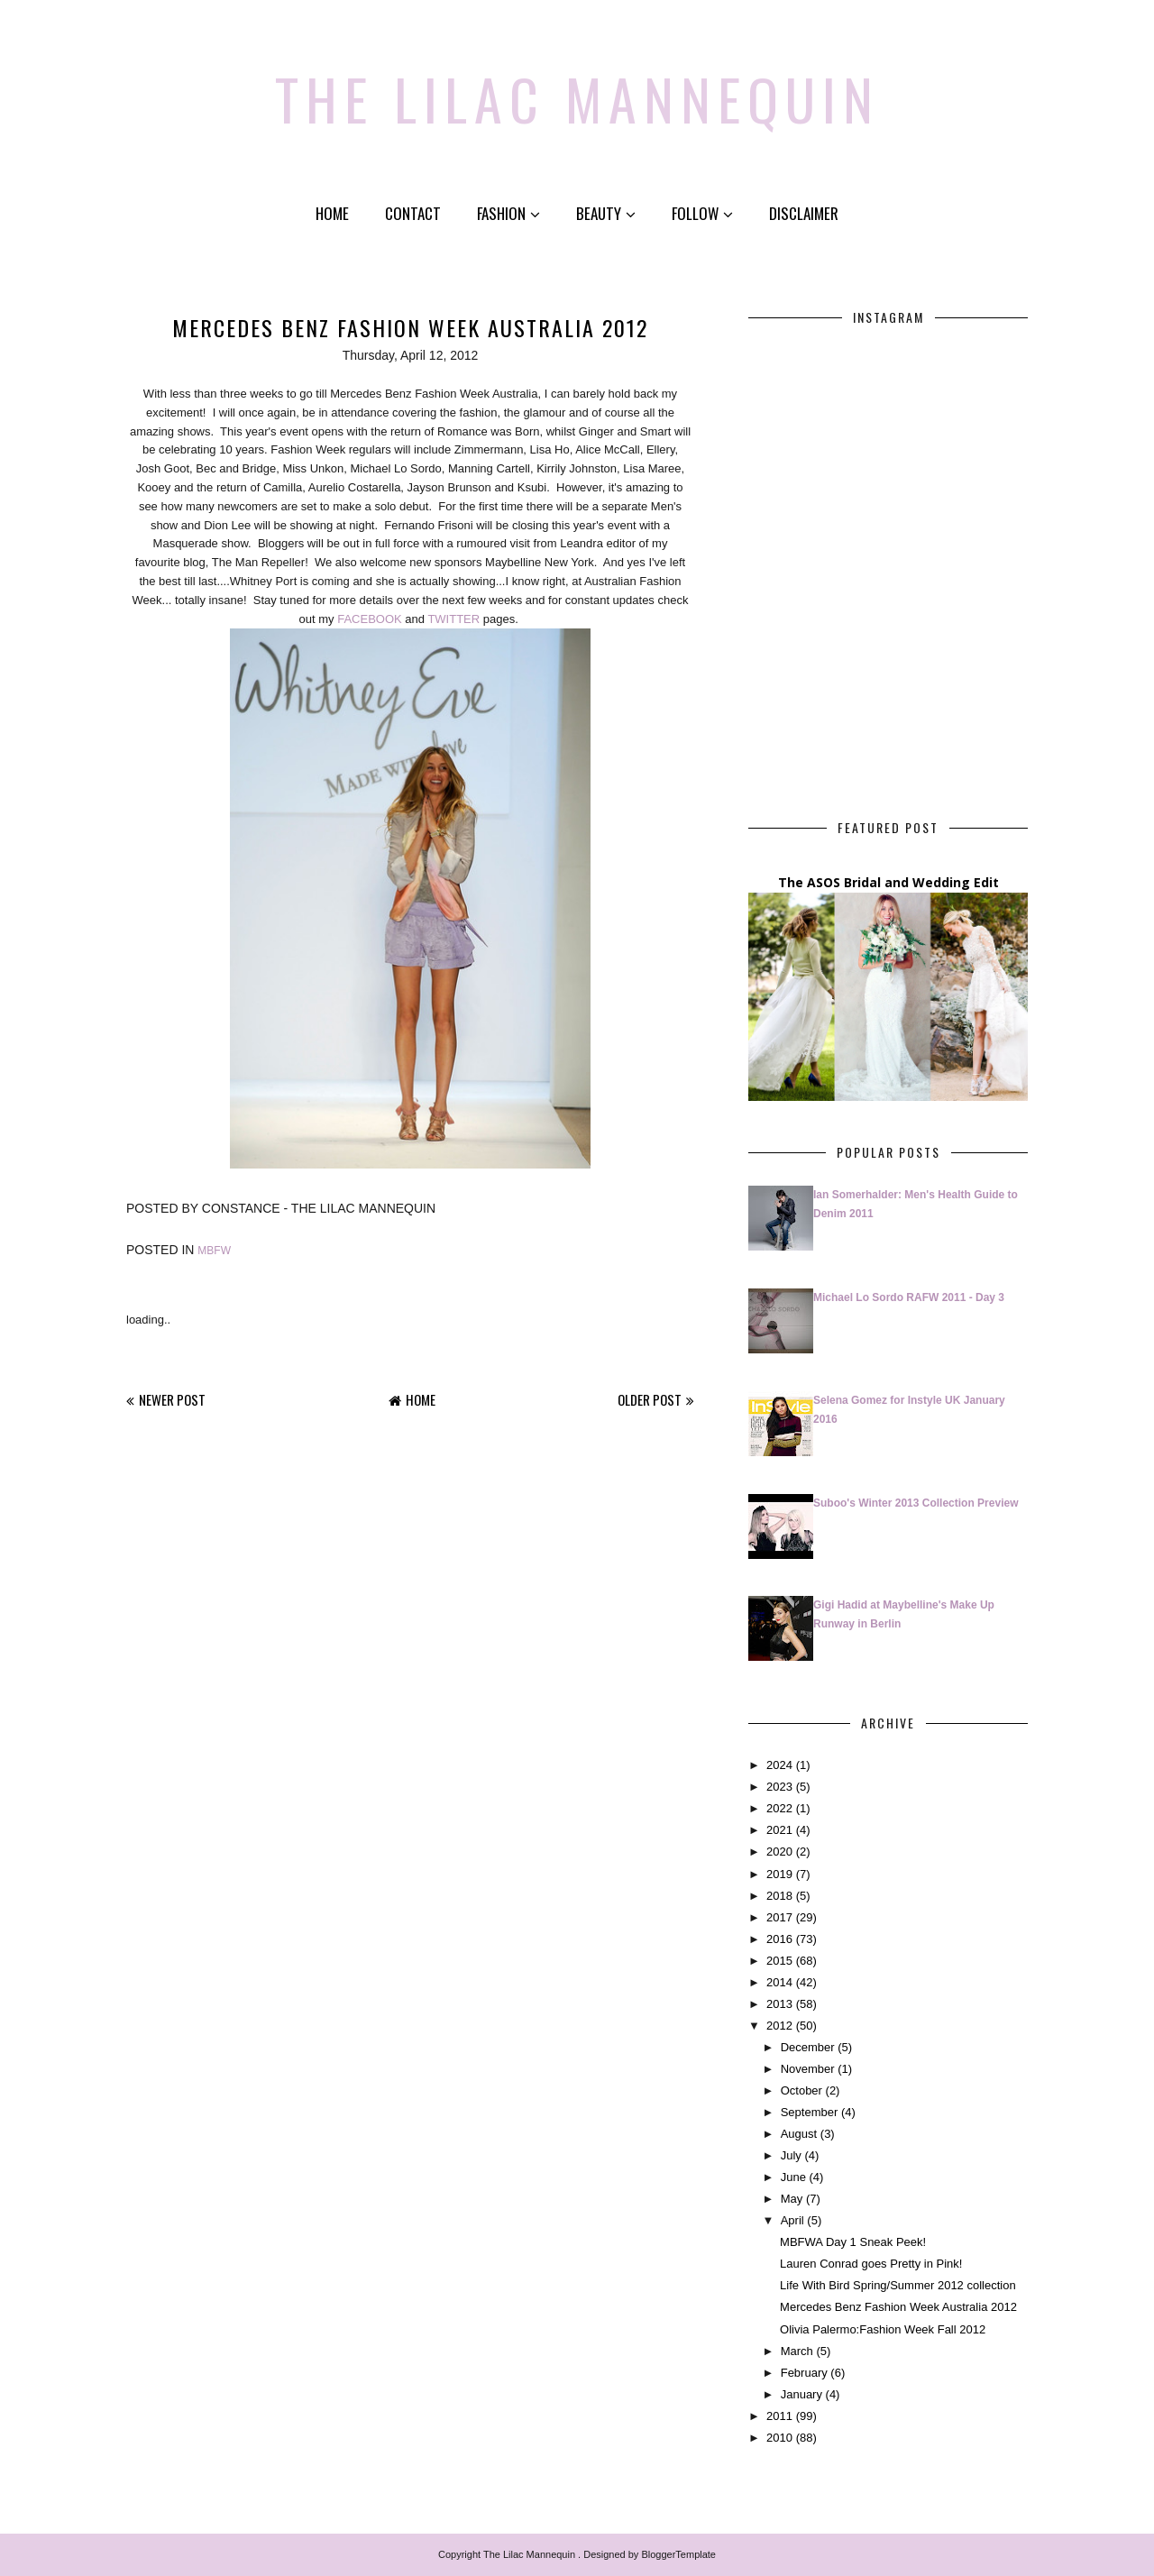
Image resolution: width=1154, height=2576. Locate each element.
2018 (779, 1895)
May (792, 2198)
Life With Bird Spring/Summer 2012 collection (898, 2285)
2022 (779, 1808)
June (793, 2177)
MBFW (214, 1250)
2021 (779, 1830)
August (799, 2134)
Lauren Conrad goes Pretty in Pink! (871, 2263)
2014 (779, 1982)
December (808, 2047)
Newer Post (172, 1399)
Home (332, 213)
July (791, 2155)
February (804, 2372)
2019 (779, 1873)
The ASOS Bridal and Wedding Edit (888, 882)
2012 (779, 2025)
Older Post (650, 1399)
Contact (413, 213)
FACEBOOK (369, 619)
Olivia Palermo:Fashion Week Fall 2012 (882, 2328)
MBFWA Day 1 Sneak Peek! (853, 2242)
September (809, 2112)
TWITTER (453, 619)
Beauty (606, 213)
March (797, 2350)
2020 (779, 1851)
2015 (779, 1960)
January (801, 2394)
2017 (779, 1917)
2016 (779, 1939)
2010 (779, 2437)
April (792, 2220)
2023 (779, 1786)
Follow (702, 213)
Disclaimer (803, 213)
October (801, 2090)
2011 (779, 2416)
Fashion (508, 213)
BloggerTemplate (678, 2554)
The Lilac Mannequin (577, 95)
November (808, 2069)
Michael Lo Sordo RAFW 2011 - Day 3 (908, 1297)
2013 (779, 2004)
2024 (779, 1765)
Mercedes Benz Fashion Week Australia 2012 (898, 2307)
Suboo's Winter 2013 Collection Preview (915, 1503)
